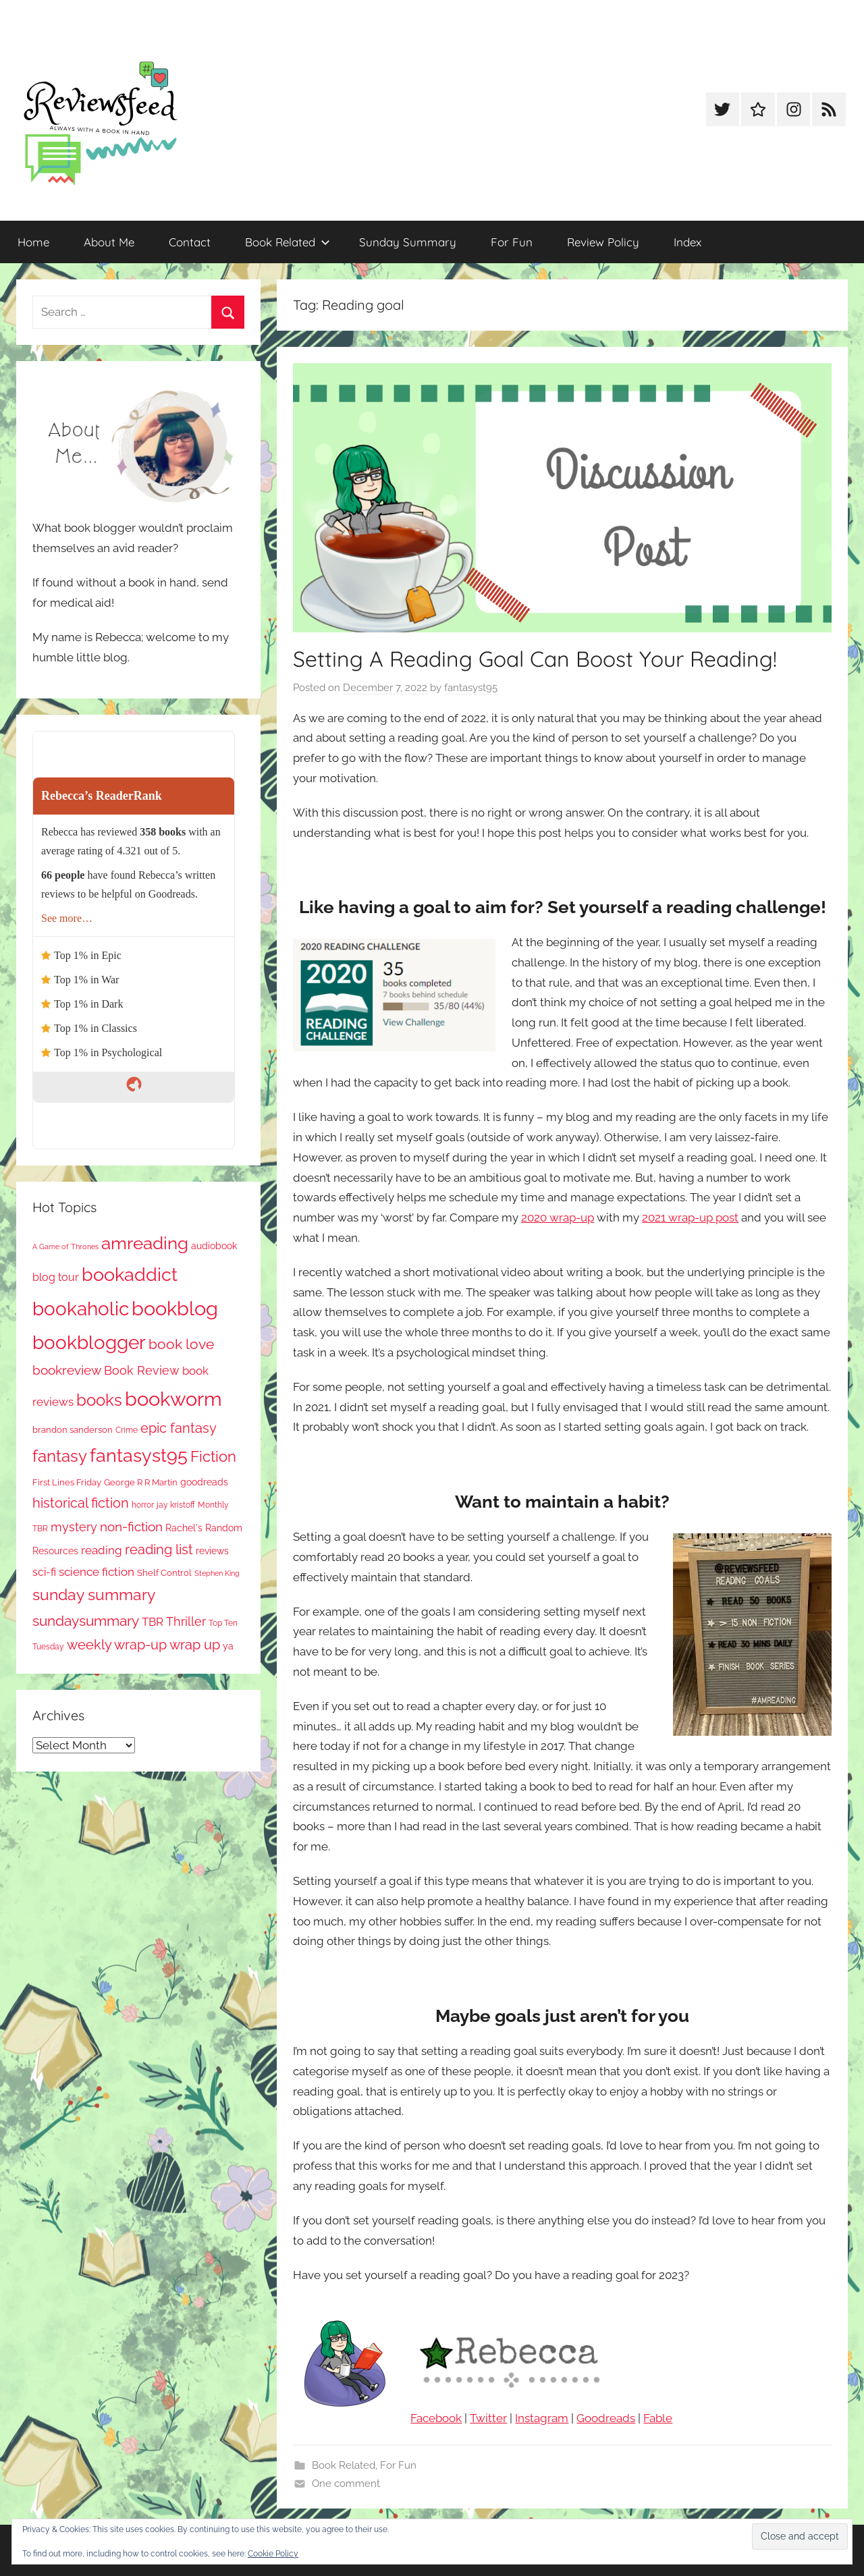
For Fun (512, 242)
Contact (190, 242)
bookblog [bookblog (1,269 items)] (175, 1308)
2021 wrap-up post (690, 1217)
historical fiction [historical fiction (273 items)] (80, 1503)
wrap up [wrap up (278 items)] (194, 1645)
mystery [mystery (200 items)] (74, 1527)
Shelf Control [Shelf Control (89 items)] (164, 1572)
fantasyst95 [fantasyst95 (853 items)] (139, 1455)
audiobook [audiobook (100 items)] (214, 1245)
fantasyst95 (470, 688)
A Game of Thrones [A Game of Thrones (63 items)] (65, 1246)
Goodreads (605, 2418)
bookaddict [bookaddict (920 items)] (130, 1274)
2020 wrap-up (557, 1217)
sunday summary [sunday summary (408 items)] (93, 1595)
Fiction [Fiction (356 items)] (213, 1456)
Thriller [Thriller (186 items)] (186, 1621)
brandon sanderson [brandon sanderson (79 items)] (72, 1430)
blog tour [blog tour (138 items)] (55, 1277)
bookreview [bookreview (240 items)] (66, 1370)
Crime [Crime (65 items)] (126, 1430)
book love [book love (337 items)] (181, 1344)
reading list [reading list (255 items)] (159, 1549)
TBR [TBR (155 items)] (152, 1621)
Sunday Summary (407, 242)
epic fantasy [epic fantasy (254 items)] (178, 1428)
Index (687, 242)
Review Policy (603, 242)
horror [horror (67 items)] (143, 1505)
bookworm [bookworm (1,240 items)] (173, 1399)
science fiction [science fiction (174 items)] (96, 1572)
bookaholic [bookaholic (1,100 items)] (80, 1308)
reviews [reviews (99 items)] (212, 1550)
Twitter (488, 2418)
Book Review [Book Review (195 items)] (142, 1370)
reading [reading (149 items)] (101, 1550)
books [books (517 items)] (99, 1400)
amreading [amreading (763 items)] (144, 1242)
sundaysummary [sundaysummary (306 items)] (85, 1620)
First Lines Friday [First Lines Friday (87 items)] (66, 1482)
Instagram (541, 2418)
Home (33, 242)
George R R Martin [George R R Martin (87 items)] (141, 1482)
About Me (109, 242)
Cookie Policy (273, 2553)
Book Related (287, 242)
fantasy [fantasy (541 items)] (59, 1456)
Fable (657, 2418)
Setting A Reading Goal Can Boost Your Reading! (535, 658)
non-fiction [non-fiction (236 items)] (131, 1526)
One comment (346, 2483)
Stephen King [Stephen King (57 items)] (217, 1573)
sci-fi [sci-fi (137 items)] (44, 1572)
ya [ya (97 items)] (228, 1646)
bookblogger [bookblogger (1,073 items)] (89, 1342)
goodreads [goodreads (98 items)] (204, 1482)
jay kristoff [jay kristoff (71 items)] (176, 1505)
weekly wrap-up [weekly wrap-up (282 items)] (117, 1645)
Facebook (436, 2418)
